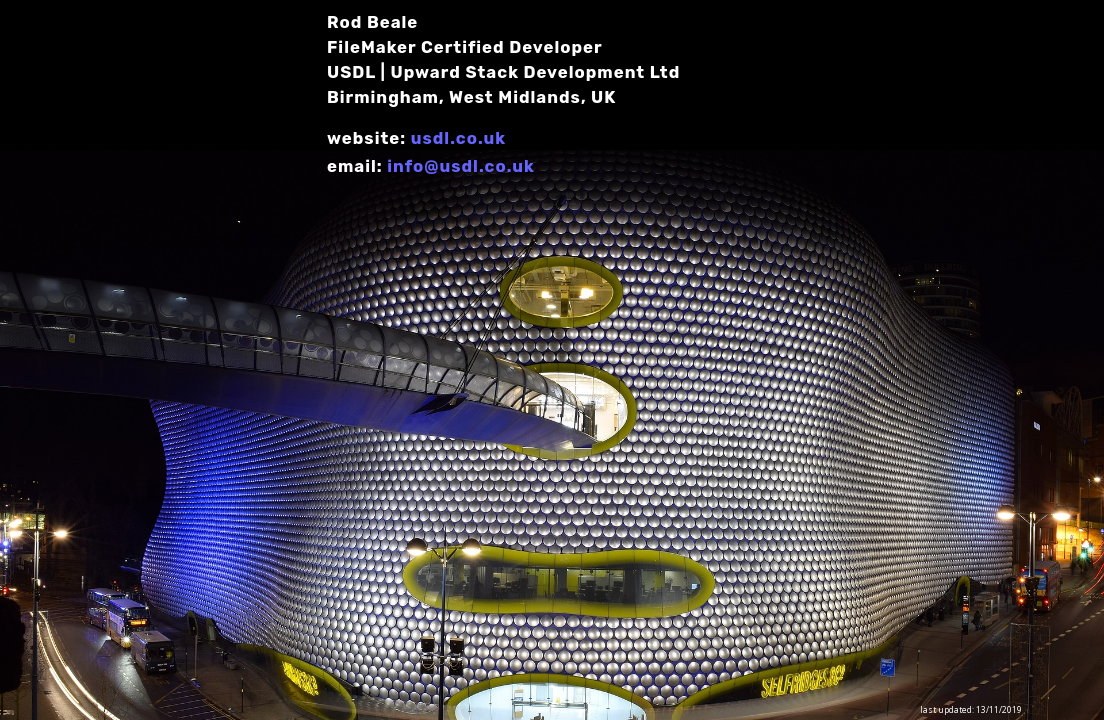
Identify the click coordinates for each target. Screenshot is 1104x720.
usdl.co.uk (458, 138)
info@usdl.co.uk (461, 166)
